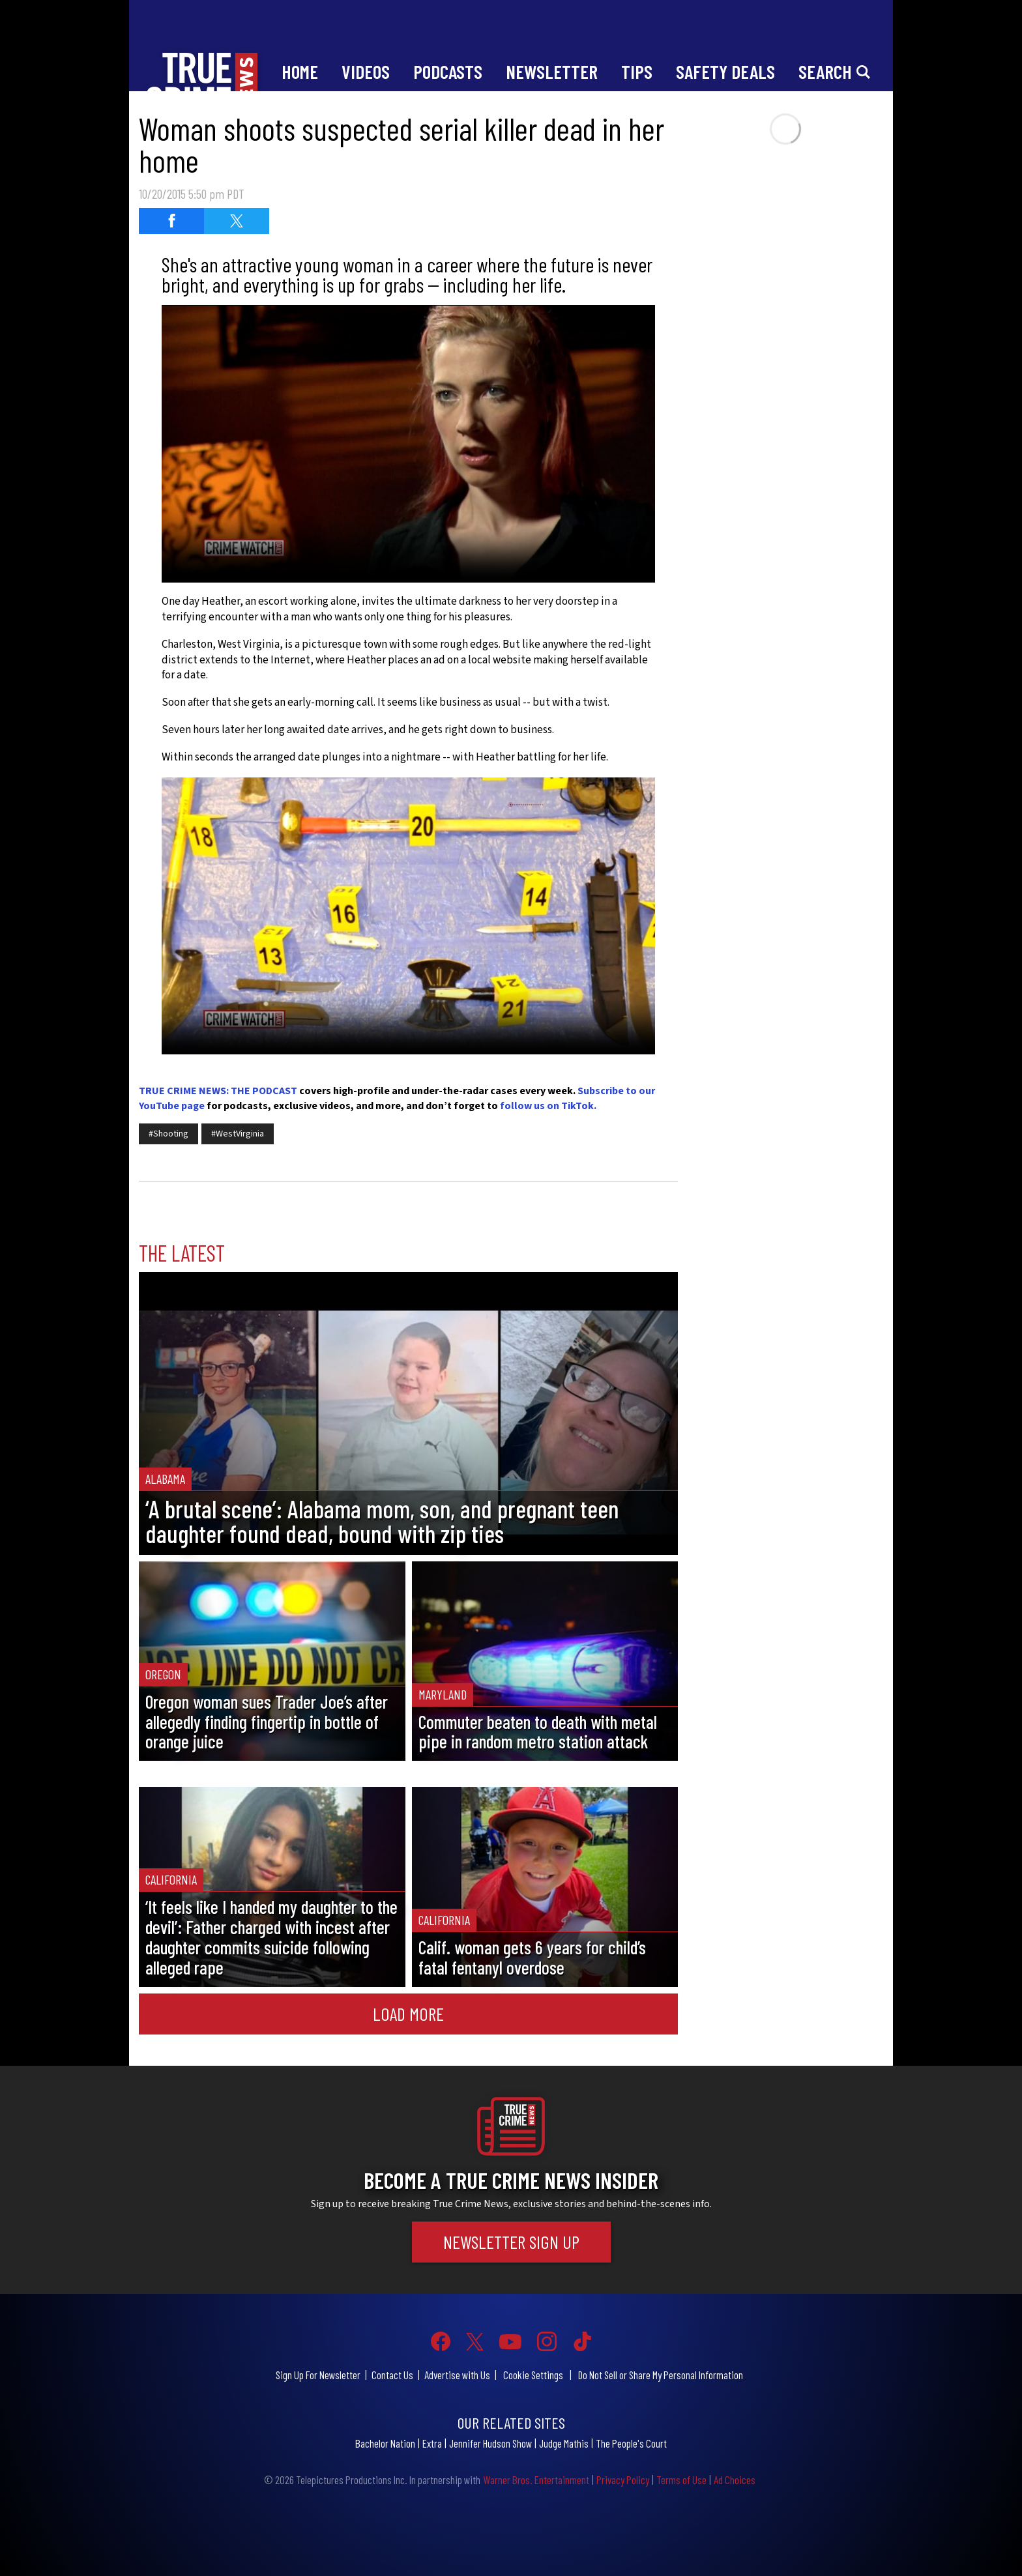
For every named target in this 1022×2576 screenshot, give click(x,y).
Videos (366, 71)
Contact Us (392, 2374)
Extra (432, 2443)
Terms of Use (681, 2479)
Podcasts (447, 71)
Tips (636, 71)
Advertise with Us (457, 2374)
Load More (408, 2014)
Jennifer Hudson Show (490, 2443)
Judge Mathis (564, 2443)
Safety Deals (725, 71)
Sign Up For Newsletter (318, 2374)
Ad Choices (734, 2479)
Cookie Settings (533, 2374)
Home (300, 71)
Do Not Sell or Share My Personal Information (660, 2374)
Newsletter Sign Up (511, 2242)
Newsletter (552, 71)
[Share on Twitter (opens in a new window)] (236, 221)
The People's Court (631, 2443)
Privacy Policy (622, 2479)
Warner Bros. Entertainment (536, 2479)
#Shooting (168, 1133)
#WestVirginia (237, 1133)
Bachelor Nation (385, 2443)
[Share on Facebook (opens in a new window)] (171, 221)
